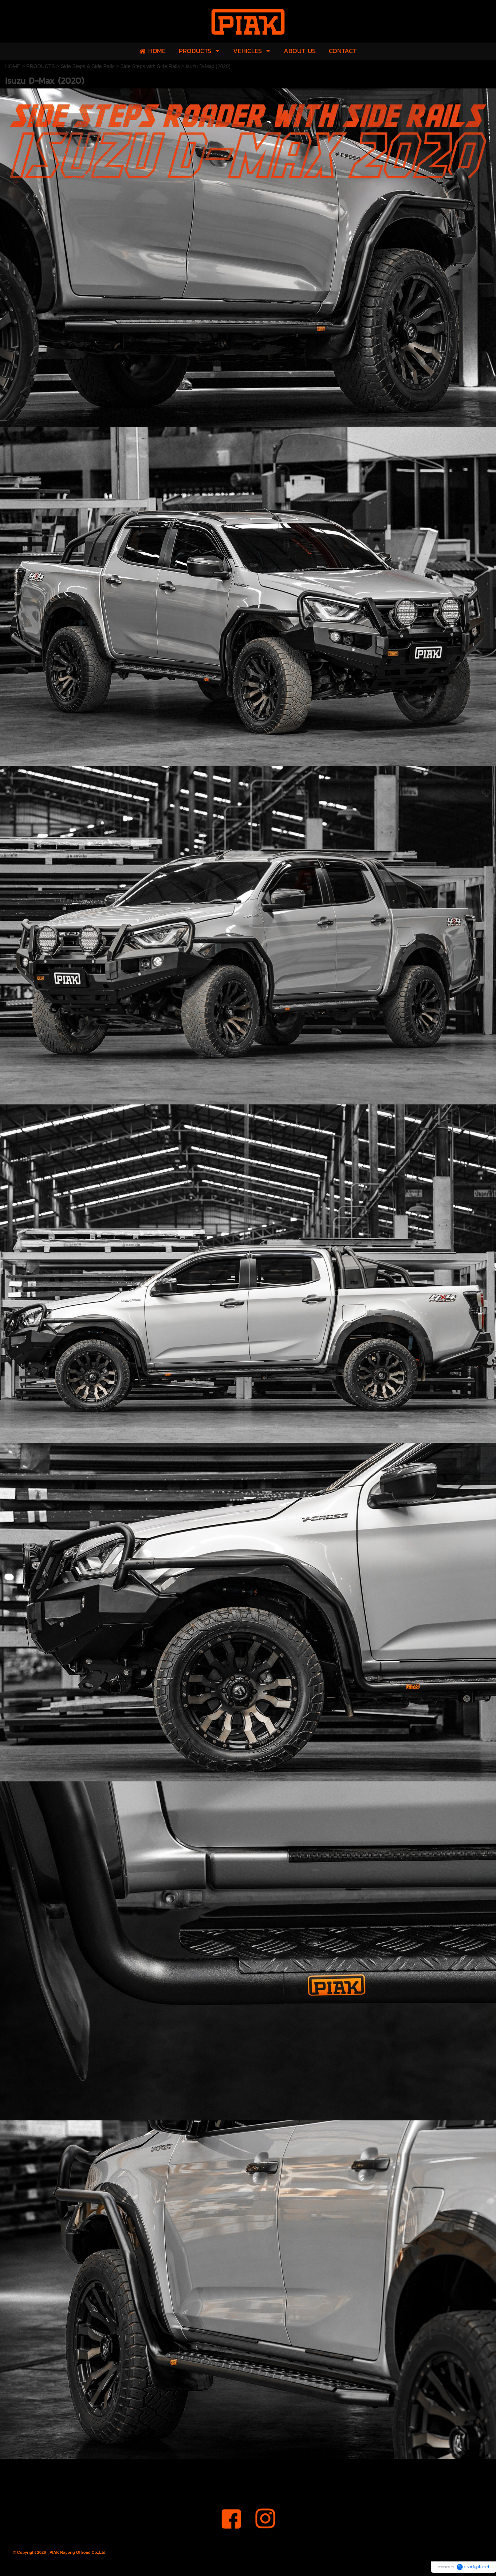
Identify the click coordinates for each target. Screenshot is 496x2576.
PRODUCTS (40, 66)
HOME (12, 66)
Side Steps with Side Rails (150, 66)
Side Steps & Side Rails (88, 66)
